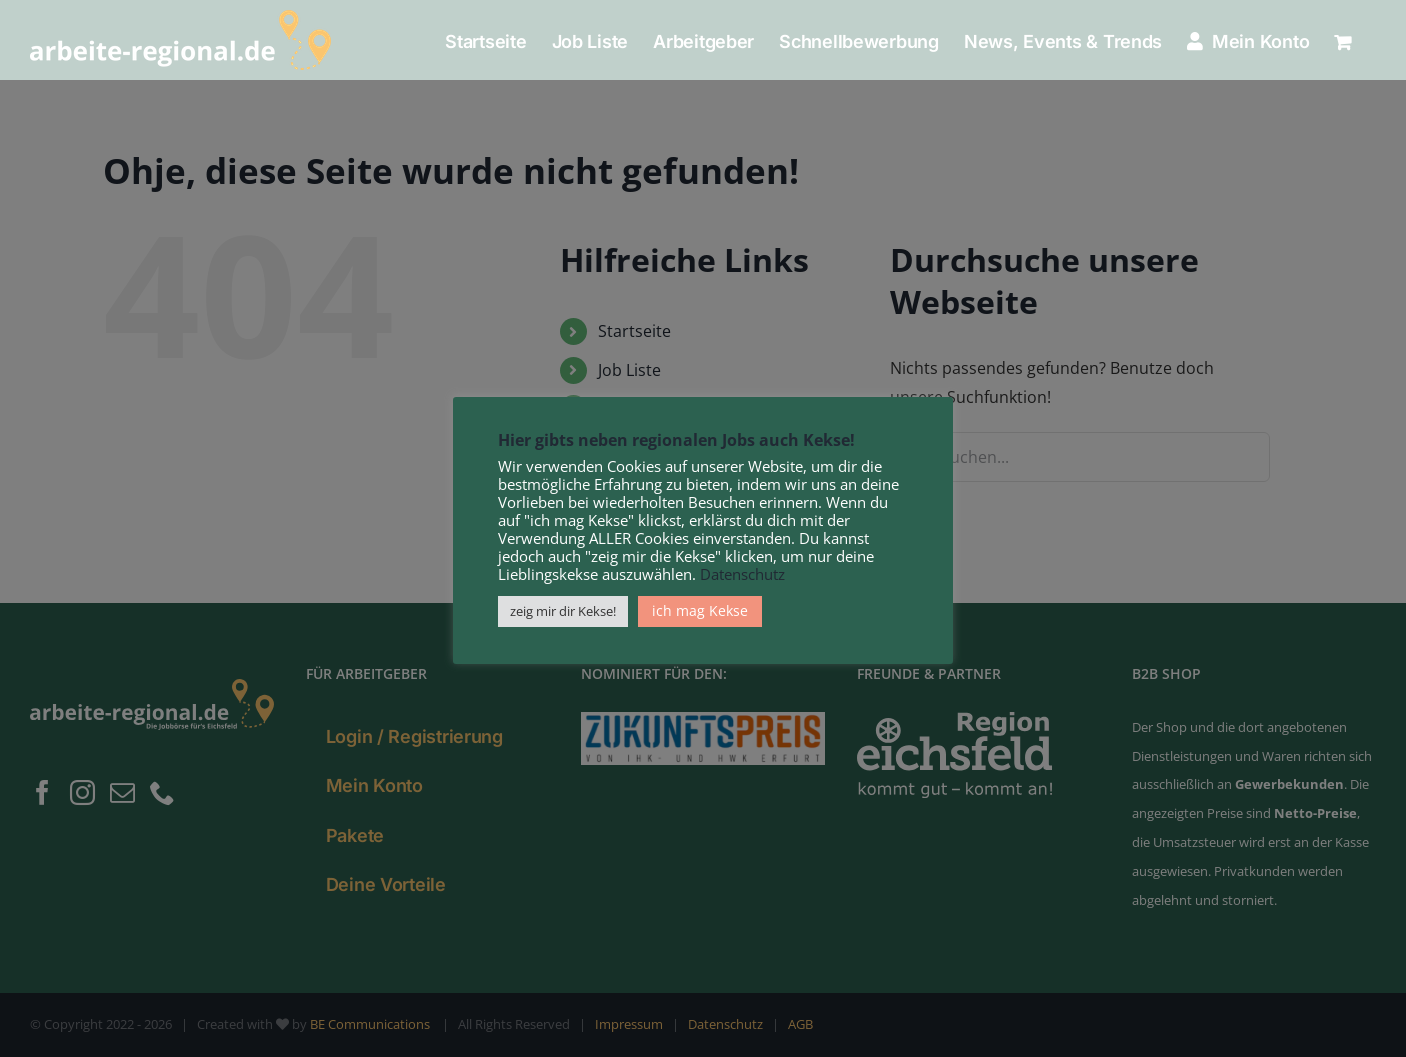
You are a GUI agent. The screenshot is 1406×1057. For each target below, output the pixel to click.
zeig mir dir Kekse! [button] (563, 611)
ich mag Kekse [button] (700, 610)
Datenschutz (742, 574)
